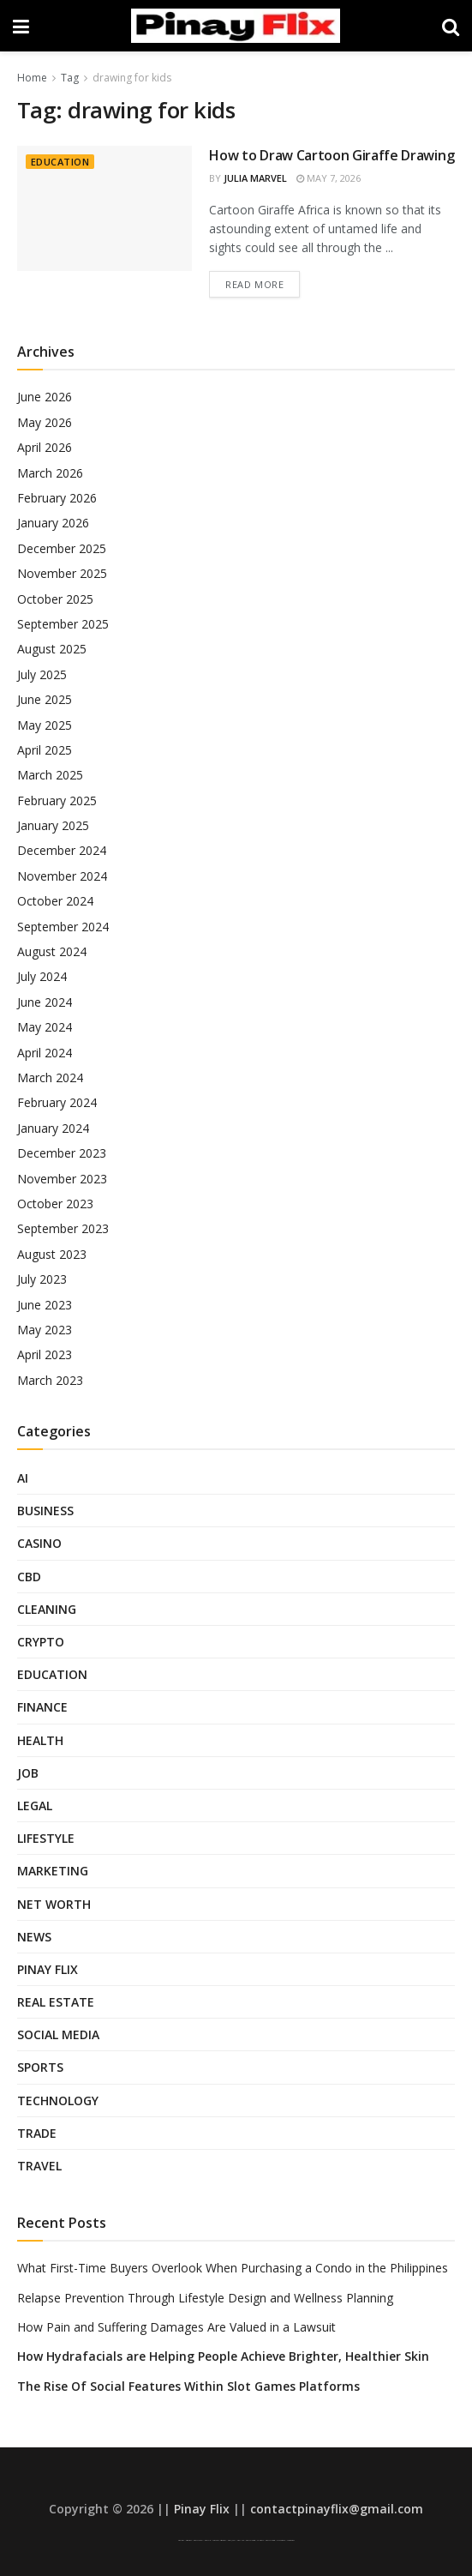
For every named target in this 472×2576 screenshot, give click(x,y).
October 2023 (55, 1203)
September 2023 (63, 1228)
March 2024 (50, 1077)
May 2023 (44, 1329)
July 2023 (42, 1279)
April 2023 (44, 1354)
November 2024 (62, 876)
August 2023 (52, 1254)
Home (32, 77)
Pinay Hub (240, 2540)
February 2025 (57, 800)
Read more (254, 284)
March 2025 (50, 775)
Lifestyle (46, 1838)
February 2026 (57, 498)
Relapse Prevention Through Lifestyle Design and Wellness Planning (205, 2298)
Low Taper (215, 2540)
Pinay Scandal (198, 2540)
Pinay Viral (181, 2540)
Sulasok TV (260, 2540)
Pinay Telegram (250, 2540)
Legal (34, 1805)
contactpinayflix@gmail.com (336, 2509)
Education (60, 161)
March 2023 (50, 1380)
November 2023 (62, 1179)
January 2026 (53, 523)
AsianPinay (223, 2540)
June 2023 (44, 1305)
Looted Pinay (291, 2540)
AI (22, 1478)
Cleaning (46, 1609)
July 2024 (42, 976)
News (34, 1937)
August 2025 (52, 649)
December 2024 (61, 850)
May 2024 (44, 1027)
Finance (42, 1707)
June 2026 (44, 396)
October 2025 (55, 599)
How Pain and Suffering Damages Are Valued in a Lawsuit (176, 2327)
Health (40, 1740)
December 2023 (61, 1153)
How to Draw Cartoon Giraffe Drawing (331, 155)
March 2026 (50, 473)
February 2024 (57, 1102)
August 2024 (52, 951)
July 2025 (42, 674)
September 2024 (63, 926)
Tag (70, 77)
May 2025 (44, 725)
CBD (29, 1576)
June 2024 (44, 1002)
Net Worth (54, 1904)
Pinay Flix (47, 1969)
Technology (58, 2100)
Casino (39, 1543)
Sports (40, 2067)
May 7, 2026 (328, 178)
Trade (37, 2133)
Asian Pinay (189, 2540)
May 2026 (44, 422)
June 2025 (44, 699)
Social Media (58, 2034)
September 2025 (63, 624)
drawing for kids (132, 77)
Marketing (52, 1871)
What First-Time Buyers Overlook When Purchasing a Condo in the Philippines (232, 2268)
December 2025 (61, 548)
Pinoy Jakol (232, 2540)
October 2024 (55, 901)
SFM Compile (281, 2540)
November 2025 (62, 573)
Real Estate (55, 2002)
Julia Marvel (255, 178)
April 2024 (44, 1052)
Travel (39, 2166)
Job (28, 1773)
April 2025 (44, 750)
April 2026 (44, 447)
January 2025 (53, 825)
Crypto (40, 1642)
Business (45, 1510)
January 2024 (53, 1128)
